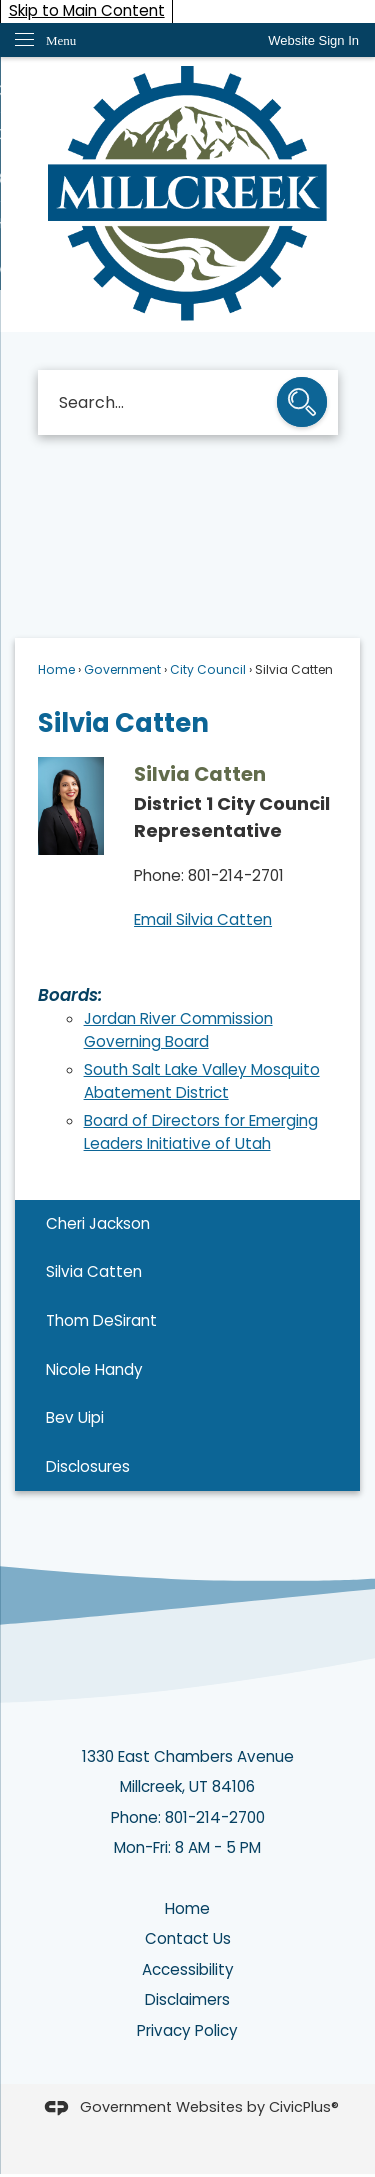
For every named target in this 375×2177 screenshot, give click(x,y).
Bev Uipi (75, 1417)
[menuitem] (187, 1224)
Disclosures (88, 1466)
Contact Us (188, 1938)
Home (56, 669)
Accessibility (188, 1969)
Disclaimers (187, 1999)
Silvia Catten (94, 1271)
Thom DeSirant (101, 1320)
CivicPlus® (304, 2107)
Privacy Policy (187, 2030)
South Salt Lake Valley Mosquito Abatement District (202, 1081)
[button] (302, 404)
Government (122, 669)
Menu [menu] (61, 40)
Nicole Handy (94, 1369)
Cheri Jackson (98, 1223)
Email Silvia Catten (203, 919)
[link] (313, 40)
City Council (208, 669)
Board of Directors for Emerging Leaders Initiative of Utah (201, 1132)
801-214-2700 (215, 1817)
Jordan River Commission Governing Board (178, 1030)
